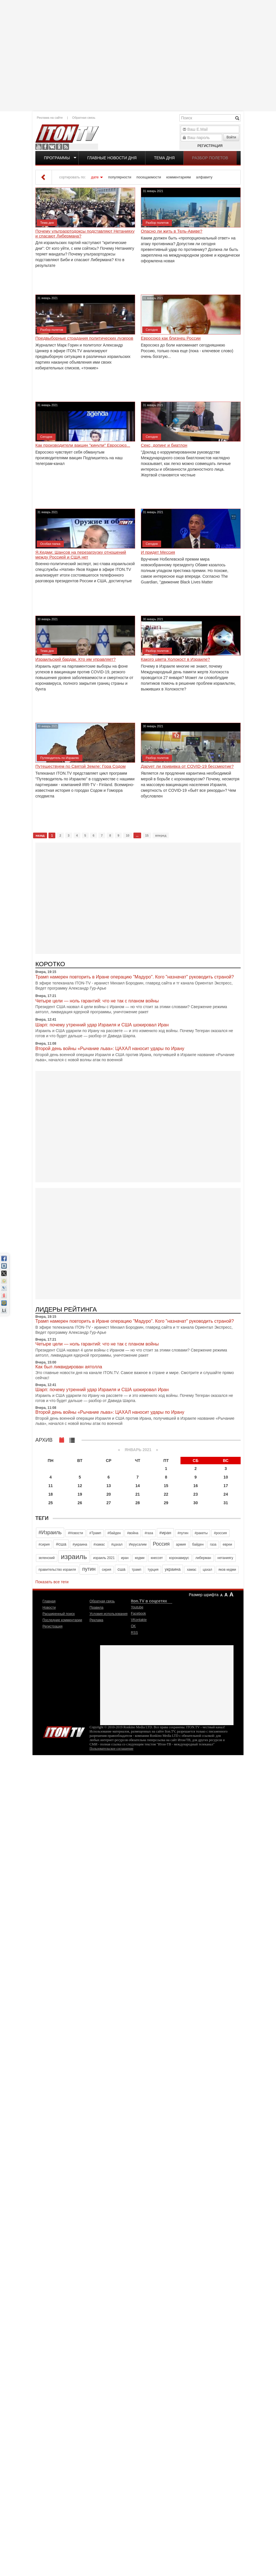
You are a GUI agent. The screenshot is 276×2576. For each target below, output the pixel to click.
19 (80, 1494)
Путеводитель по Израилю (59, 758)
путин (89, 1569)
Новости (49, 1608)
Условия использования (108, 1614)
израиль (74, 1556)
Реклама (96, 1620)
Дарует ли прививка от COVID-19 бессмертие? (187, 766)
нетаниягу (225, 1558)
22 (166, 1494)
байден (198, 1544)
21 (137, 1494)
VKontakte (52, 147)
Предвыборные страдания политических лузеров (84, 338)
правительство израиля (57, 1570)
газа (213, 1544)
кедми (140, 1558)
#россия (220, 1533)
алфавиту (204, 177)
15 (147, 835)
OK (59, 147)
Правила (97, 1608)
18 (50, 1494)
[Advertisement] (29, 115)
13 (108, 1485)
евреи (227, 1544)
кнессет (157, 1558)
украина (173, 1569)
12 (80, 1485)
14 (137, 1485)
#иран (165, 1532)
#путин (183, 1533)
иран (125, 1558)
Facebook (45, 147)
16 (195, 1485)
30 (195, 1503)
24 (226, 1494)
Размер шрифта (203, 1594)
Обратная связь (83, 117)
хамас (191, 1570)
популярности (119, 177)
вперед (160, 835)
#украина (79, 1544)
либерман (203, 1558)
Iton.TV (63, 1731)
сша (121, 1569)
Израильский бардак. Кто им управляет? (75, 659)
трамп (136, 1570)
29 (166, 1503)
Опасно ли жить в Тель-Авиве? (171, 231)
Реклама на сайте (50, 117)
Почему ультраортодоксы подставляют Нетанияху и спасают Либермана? (85, 233)
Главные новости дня (112, 158)
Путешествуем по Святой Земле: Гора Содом (80, 766)
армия (181, 1544)
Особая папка (50, 543)
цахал (207, 1570)
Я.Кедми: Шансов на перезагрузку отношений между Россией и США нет (80, 554)
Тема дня (164, 158)
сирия (106, 1570)
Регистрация (209, 146)
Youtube (38, 147)
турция (152, 1570)
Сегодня (152, 329)
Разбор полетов (210, 158)
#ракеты (201, 1533)
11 (50, 1485)
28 (137, 1503)
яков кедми (227, 1570)
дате (95, 177)
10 (127, 835)
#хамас (99, 1544)
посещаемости (149, 177)
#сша (61, 1544)
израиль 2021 (104, 1558)
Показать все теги (51, 1582)
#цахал (117, 1544)
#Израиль (50, 1532)
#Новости (75, 1533)
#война (133, 1533)
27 (108, 1503)
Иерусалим (138, 1544)
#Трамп (95, 1533)
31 (226, 1503)
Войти (231, 137)
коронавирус (179, 1558)
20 (108, 1494)
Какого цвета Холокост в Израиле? (175, 659)
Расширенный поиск (58, 1614)
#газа (149, 1533)
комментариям (178, 177)
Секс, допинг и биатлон (164, 445)
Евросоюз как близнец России (171, 338)
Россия (161, 1544)
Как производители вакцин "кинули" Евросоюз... (82, 445)
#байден (114, 1533)
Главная (49, 1601)
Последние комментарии (62, 1620)
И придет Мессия (158, 552)
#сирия (44, 1544)
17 (226, 1485)
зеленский (46, 1558)
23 (195, 1494)
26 (80, 1503)
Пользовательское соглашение (111, 1749)
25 (50, 1503)
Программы (57, 158)
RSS (66, 147)
